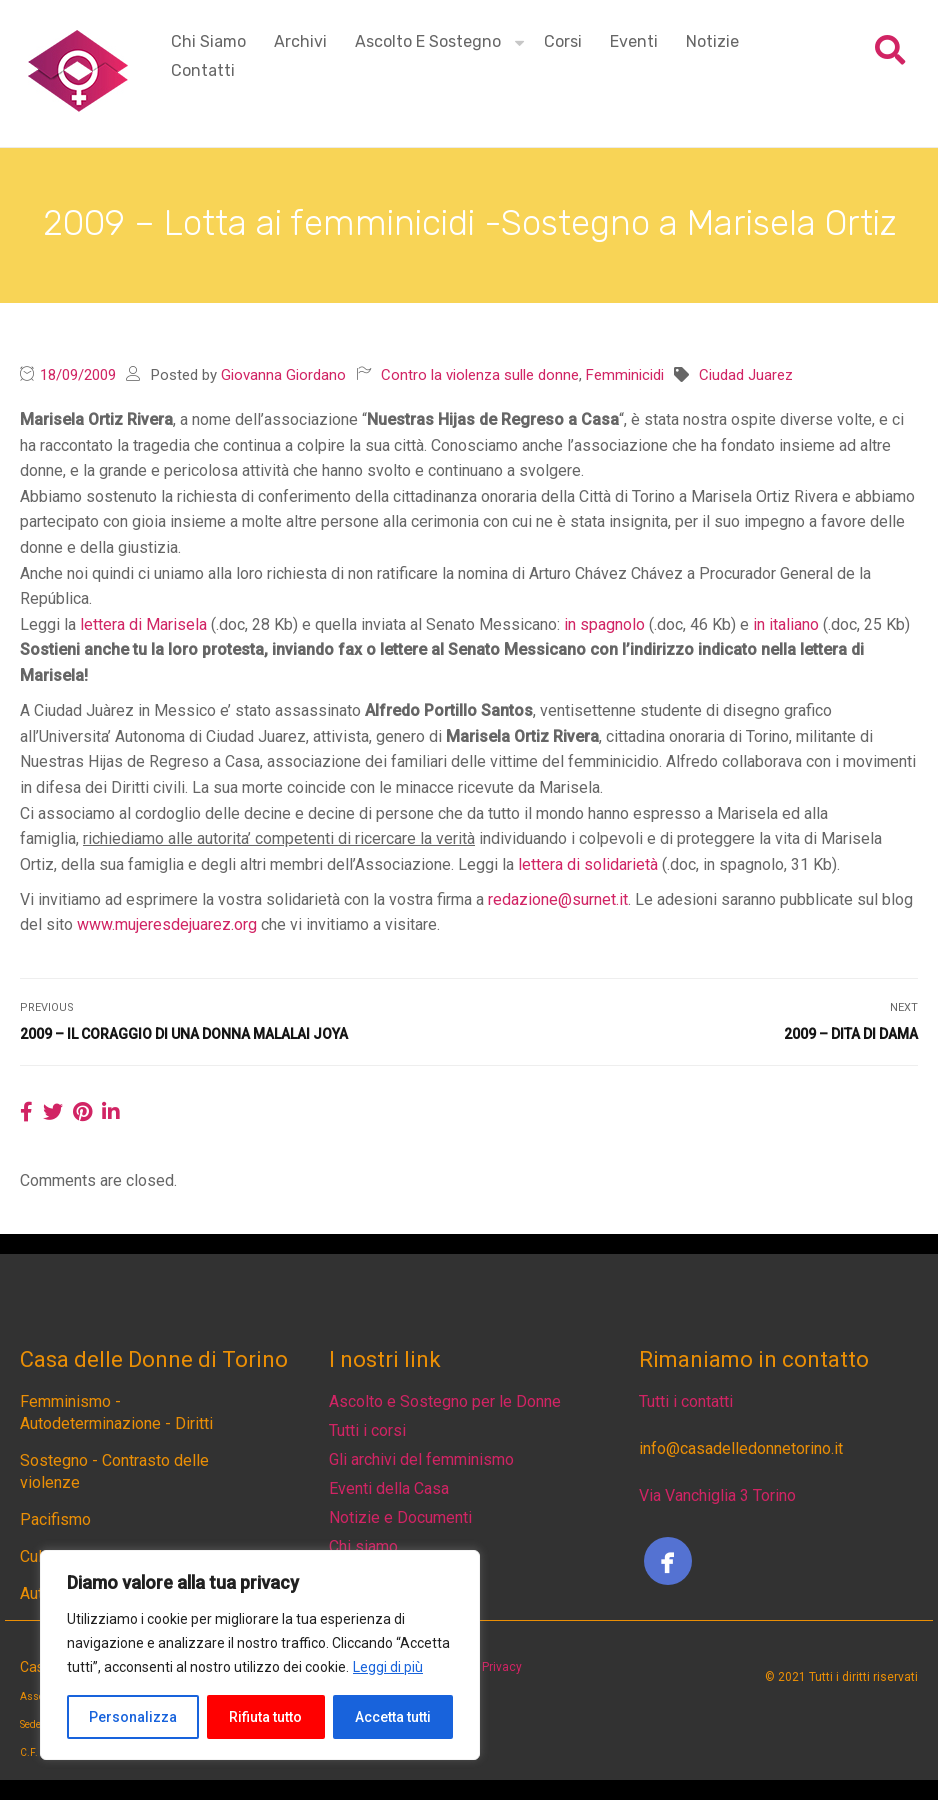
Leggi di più (388, 1667)
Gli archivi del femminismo (421, 1459)
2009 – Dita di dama (851, 1034)
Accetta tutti (393, 1717)
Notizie (712, 41)
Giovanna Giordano (283, 375)
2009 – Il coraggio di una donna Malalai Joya (184, 1034)
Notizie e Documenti (400, 1517)
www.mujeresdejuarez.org (167, 924)
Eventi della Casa (389, 1488)
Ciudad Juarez (746, 375)
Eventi (634, 41)
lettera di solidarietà (588, 864)
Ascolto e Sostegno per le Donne (445, 1401)
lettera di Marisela (143, 624)
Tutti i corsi (367, 1430)
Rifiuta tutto (265, 1717)
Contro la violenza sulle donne (480, 375)
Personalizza (133, 1717)
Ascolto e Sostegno (428, 41)
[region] (260, 1655)
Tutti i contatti (686, 1401)
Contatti (203, 70)
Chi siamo (208, 41)
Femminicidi (625, 375)
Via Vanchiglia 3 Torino (717, 1495)
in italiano (786, 624)
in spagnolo (604, 624)
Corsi (563, 41)
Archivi (300, 41)
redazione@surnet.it (558, 899)
